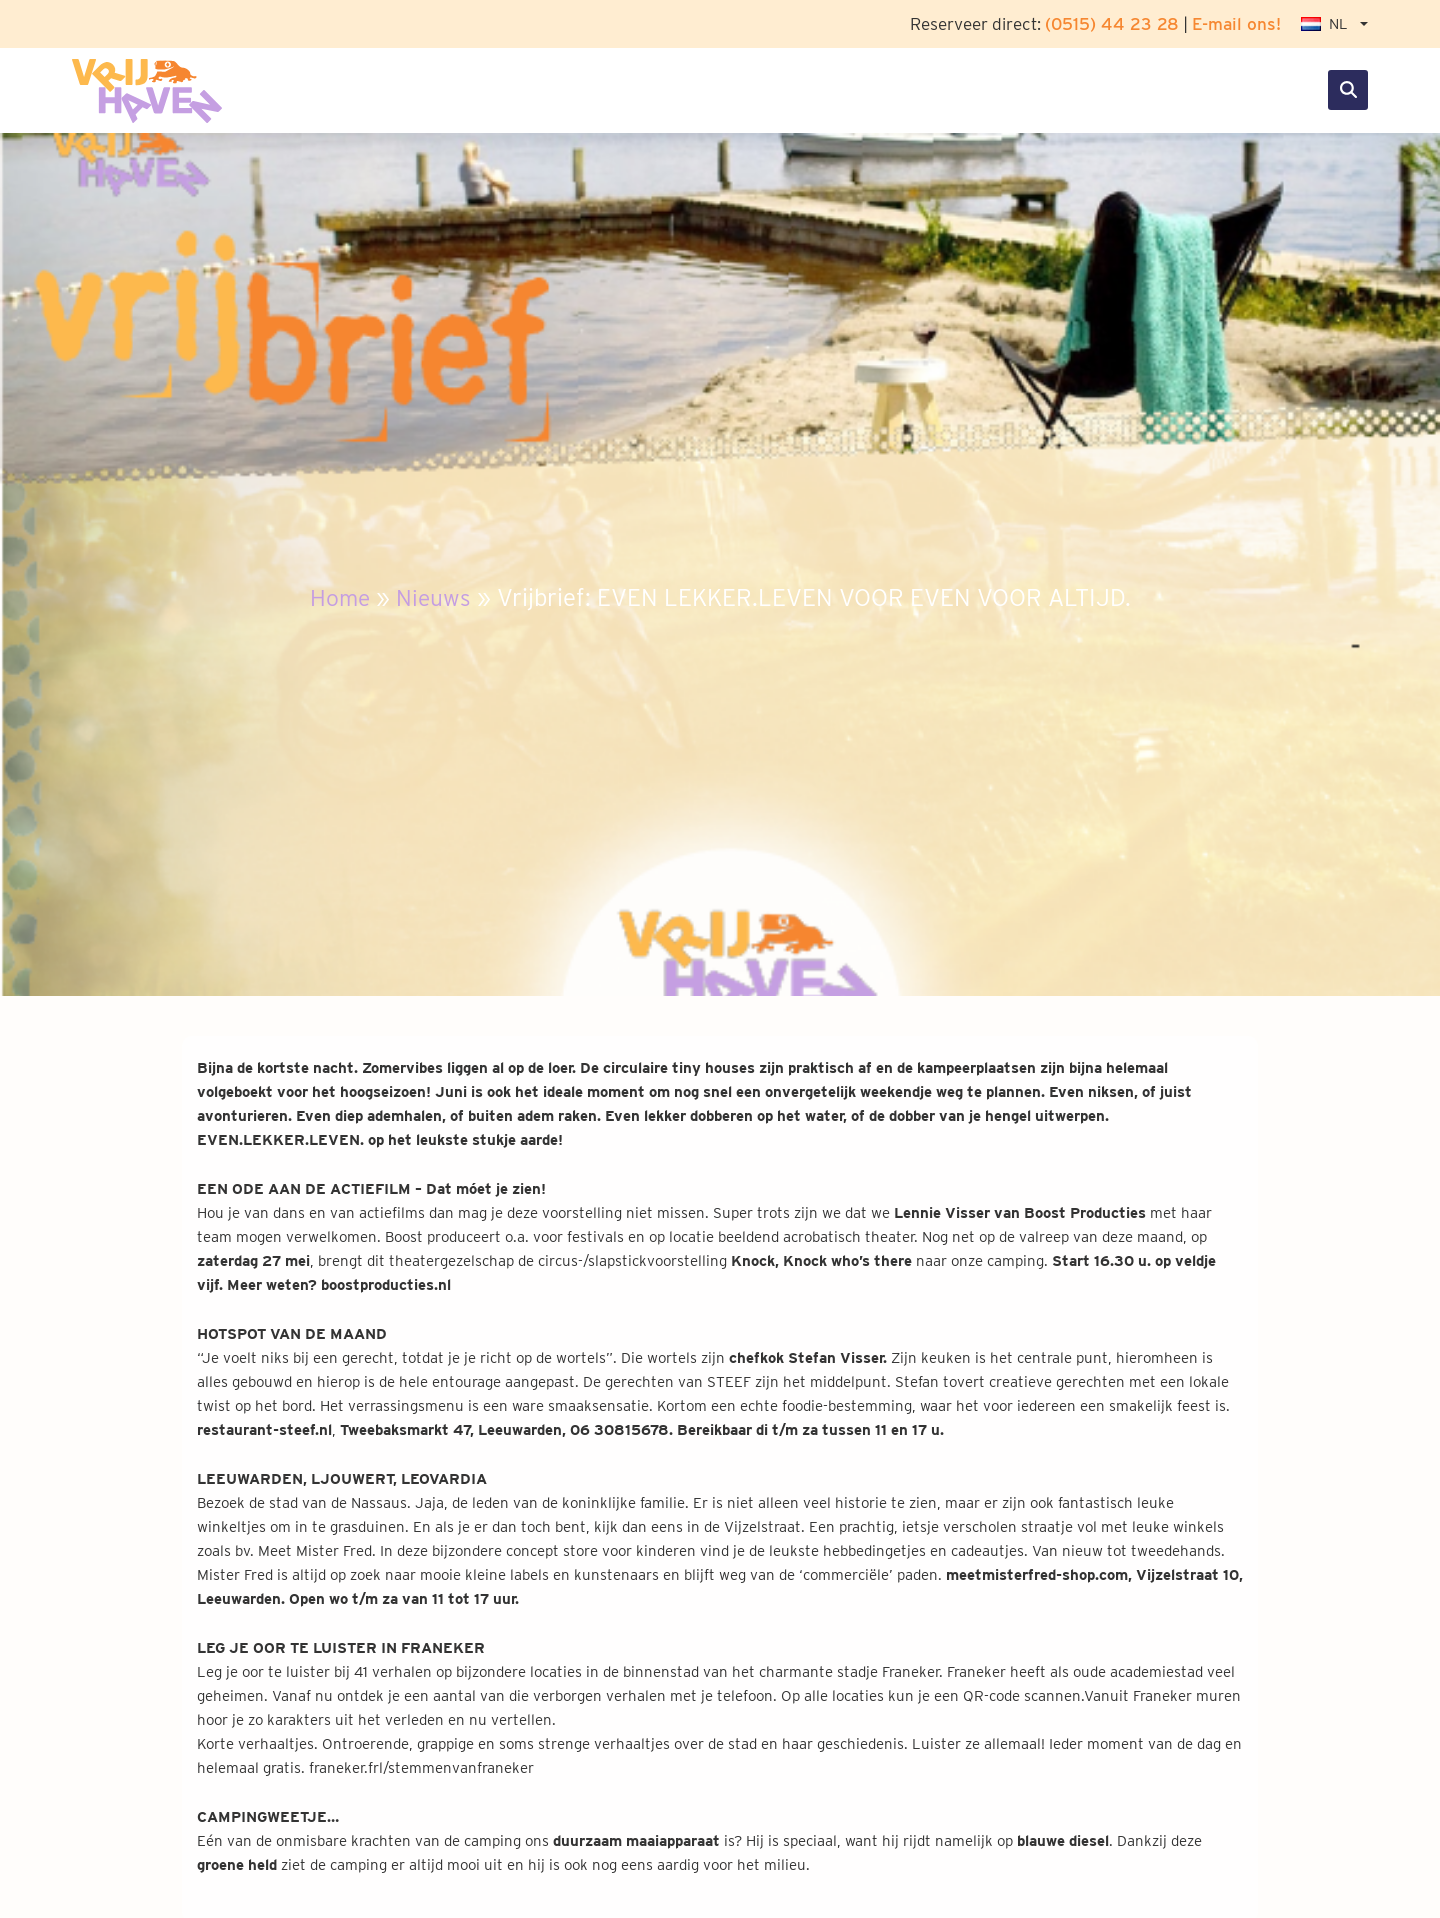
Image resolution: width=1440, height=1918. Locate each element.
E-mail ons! (1236, 23)
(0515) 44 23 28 (1112, 23)
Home (338, 597)
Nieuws (435, 597)
